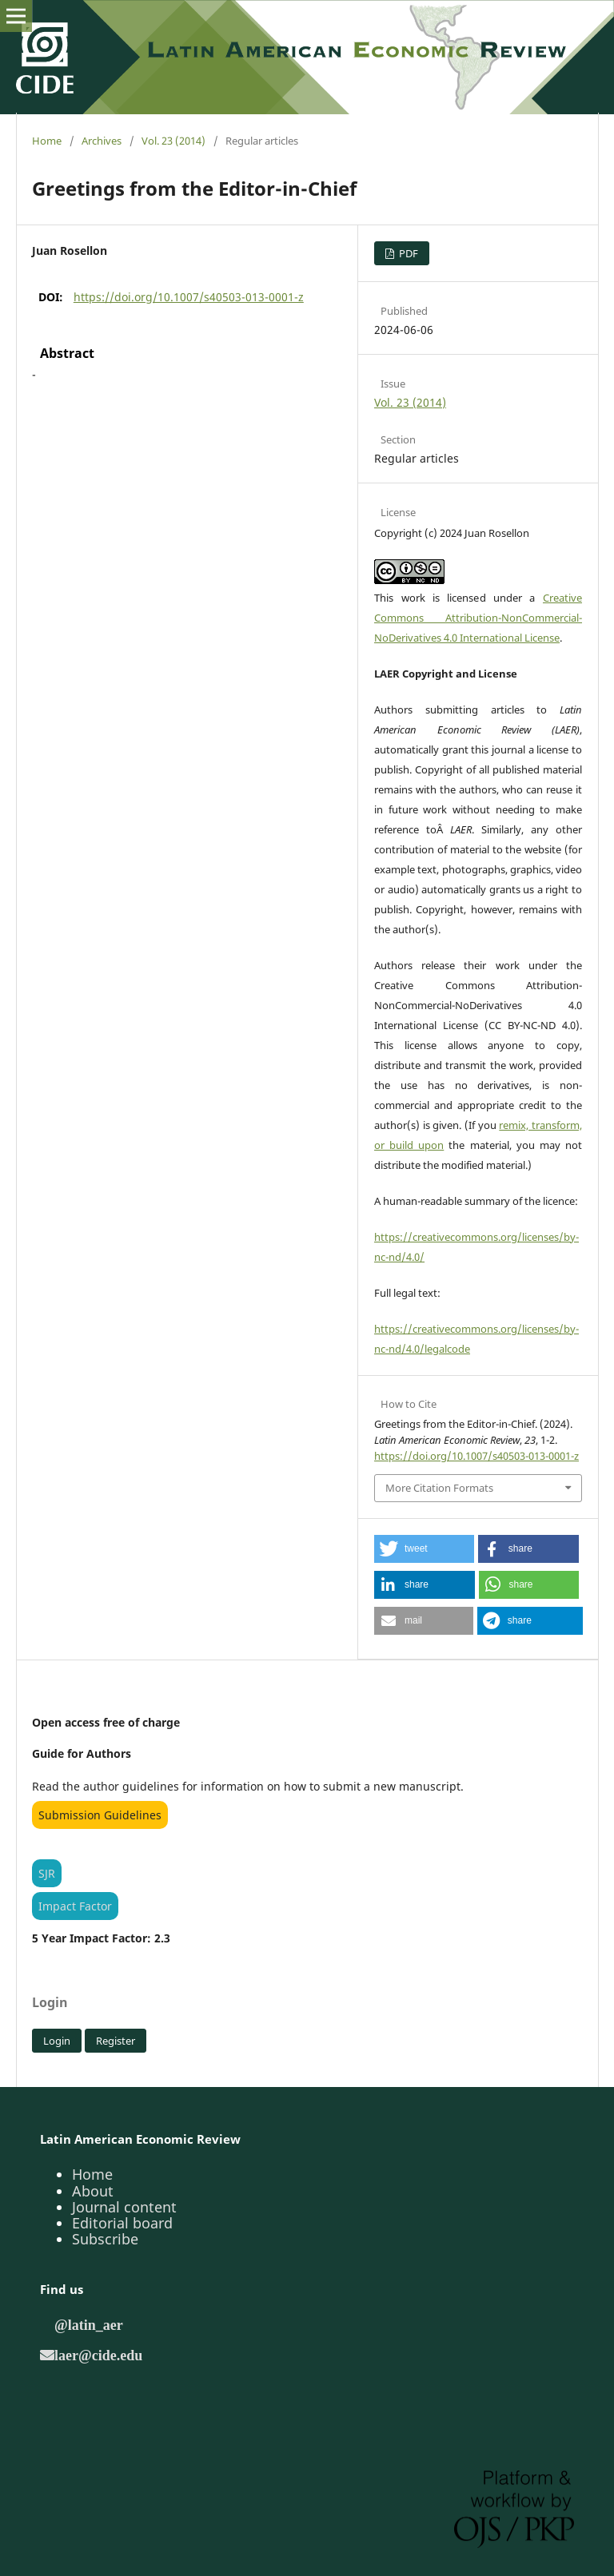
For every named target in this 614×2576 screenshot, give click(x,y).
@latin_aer (88, 2324)
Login (56, 2040)
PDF (407, 253)
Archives (102, 140)
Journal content (124, 2206)
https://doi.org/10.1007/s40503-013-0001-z (189, 296)
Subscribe (105, 2238)
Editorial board (122, 2222)
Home (47, 140)
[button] (424, 1549)
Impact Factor (75, 1906)
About (93, 2190)
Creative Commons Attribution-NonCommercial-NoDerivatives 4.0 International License (478, 617)
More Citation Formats (439, 1488)
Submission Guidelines (99, 1815)
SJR (46, 1873)
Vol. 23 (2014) (173, 140)
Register (115, 2040)
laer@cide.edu (98, 2354)
